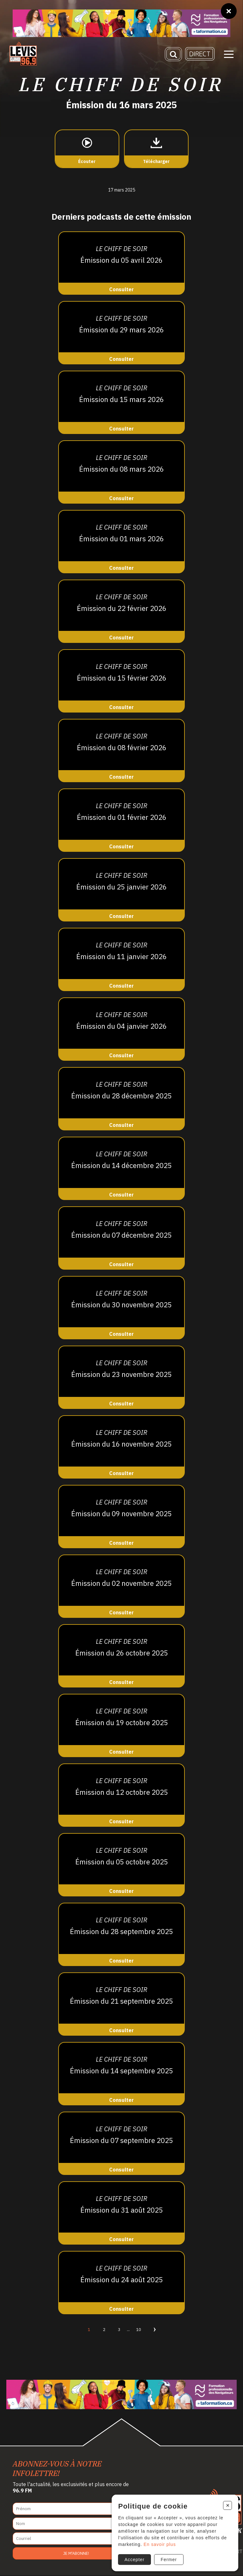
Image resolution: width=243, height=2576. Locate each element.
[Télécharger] (156, 149)
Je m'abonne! (76, 2554)
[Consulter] (121, 264)
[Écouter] (87, 149)
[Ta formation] (121, 23)
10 (138, 2330)
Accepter (134, 2559)
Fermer (168, 2559)
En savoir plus (159, 2544)
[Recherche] (173, 54)
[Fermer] (229, 11)
